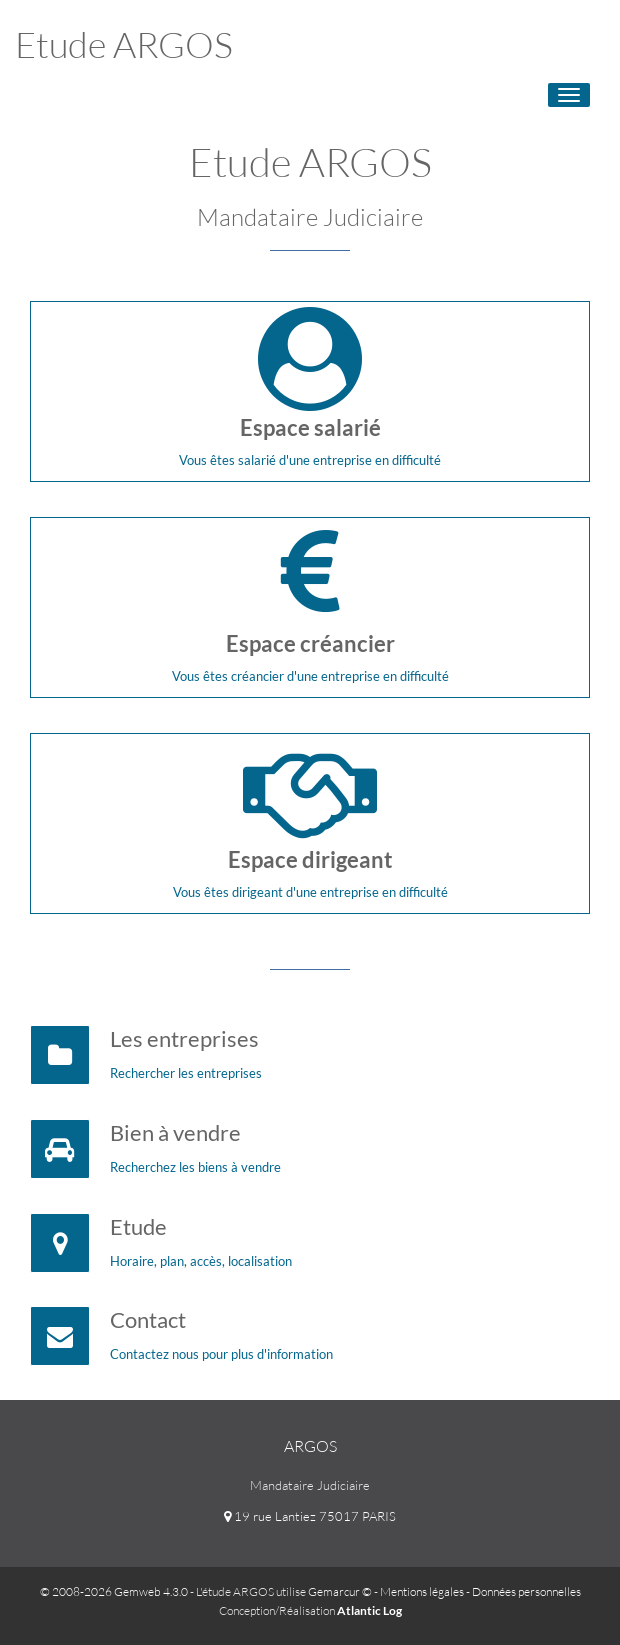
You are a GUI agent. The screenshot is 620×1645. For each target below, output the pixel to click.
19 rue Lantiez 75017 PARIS (310, 1516)
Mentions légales (422, 1591)
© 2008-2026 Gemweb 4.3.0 (114, 1591)
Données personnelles (526, 1591)
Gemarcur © (340, 1591)
